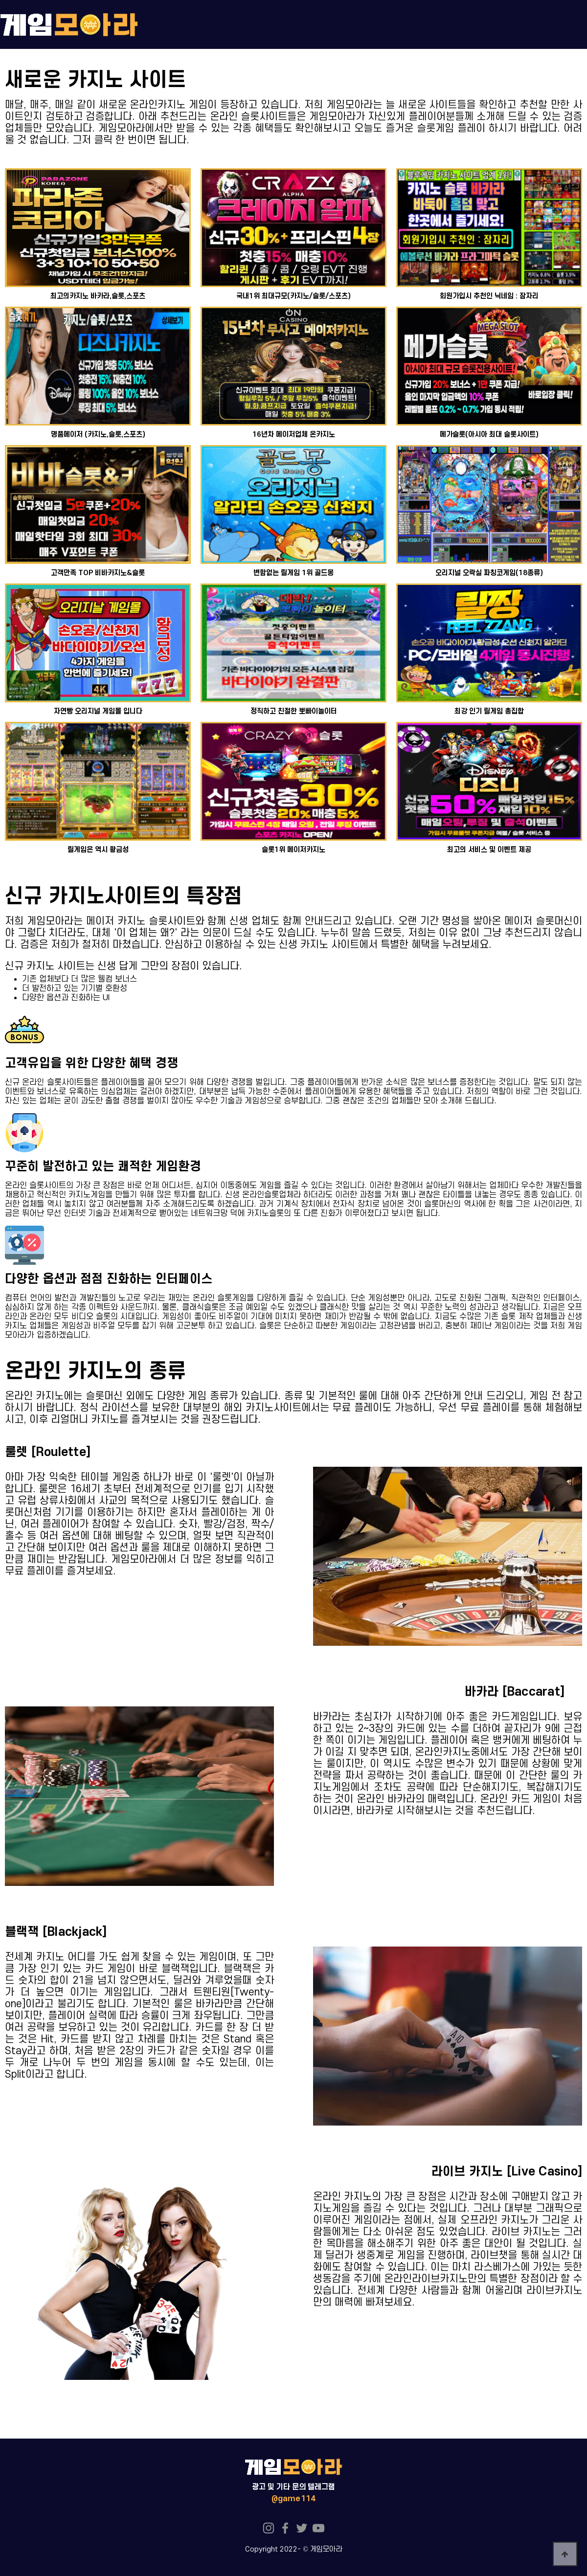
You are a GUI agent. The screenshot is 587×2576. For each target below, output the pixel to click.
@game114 (293, 2498)
